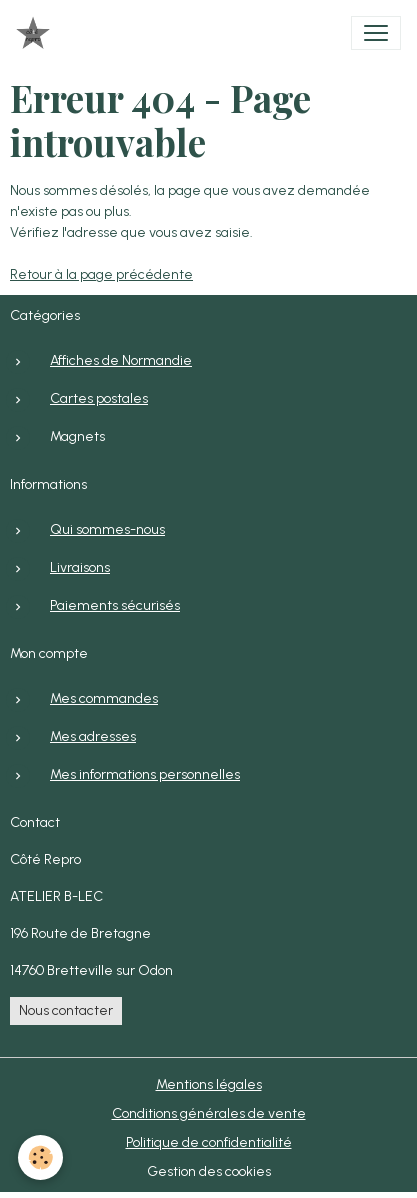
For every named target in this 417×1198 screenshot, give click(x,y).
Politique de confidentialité (209, 1142)
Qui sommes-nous (107, 529)
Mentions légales (209, 1084)
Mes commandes (104, 698)
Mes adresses (93, 736)
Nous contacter (66, 1010)
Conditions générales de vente (209, 1113)
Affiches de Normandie (121, 360)
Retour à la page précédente (101, 274)
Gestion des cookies (209, 1171)
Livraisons (80, 567)
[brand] (37, 33)
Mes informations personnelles (145, 774)
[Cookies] (40, 1157)
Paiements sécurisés (115, 605)
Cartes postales (99, 398)
